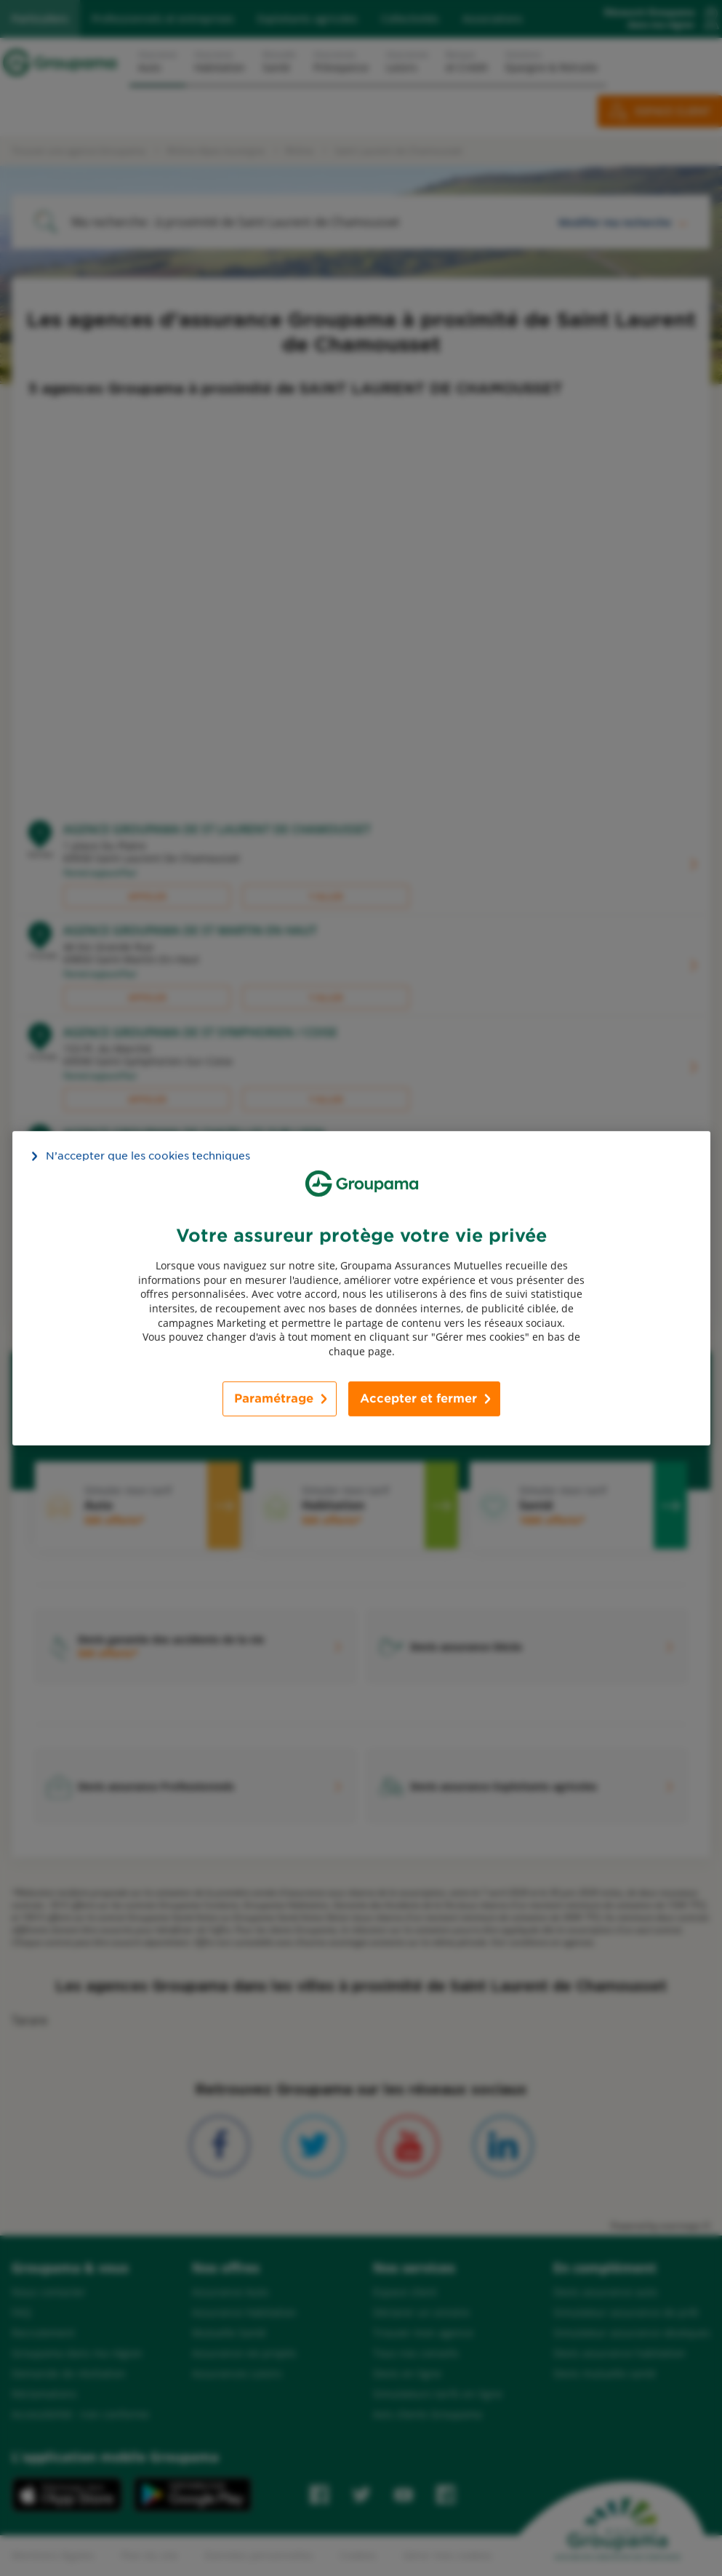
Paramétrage (273, 1398)
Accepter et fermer (418, 1398)
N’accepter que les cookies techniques (148, 1155)
